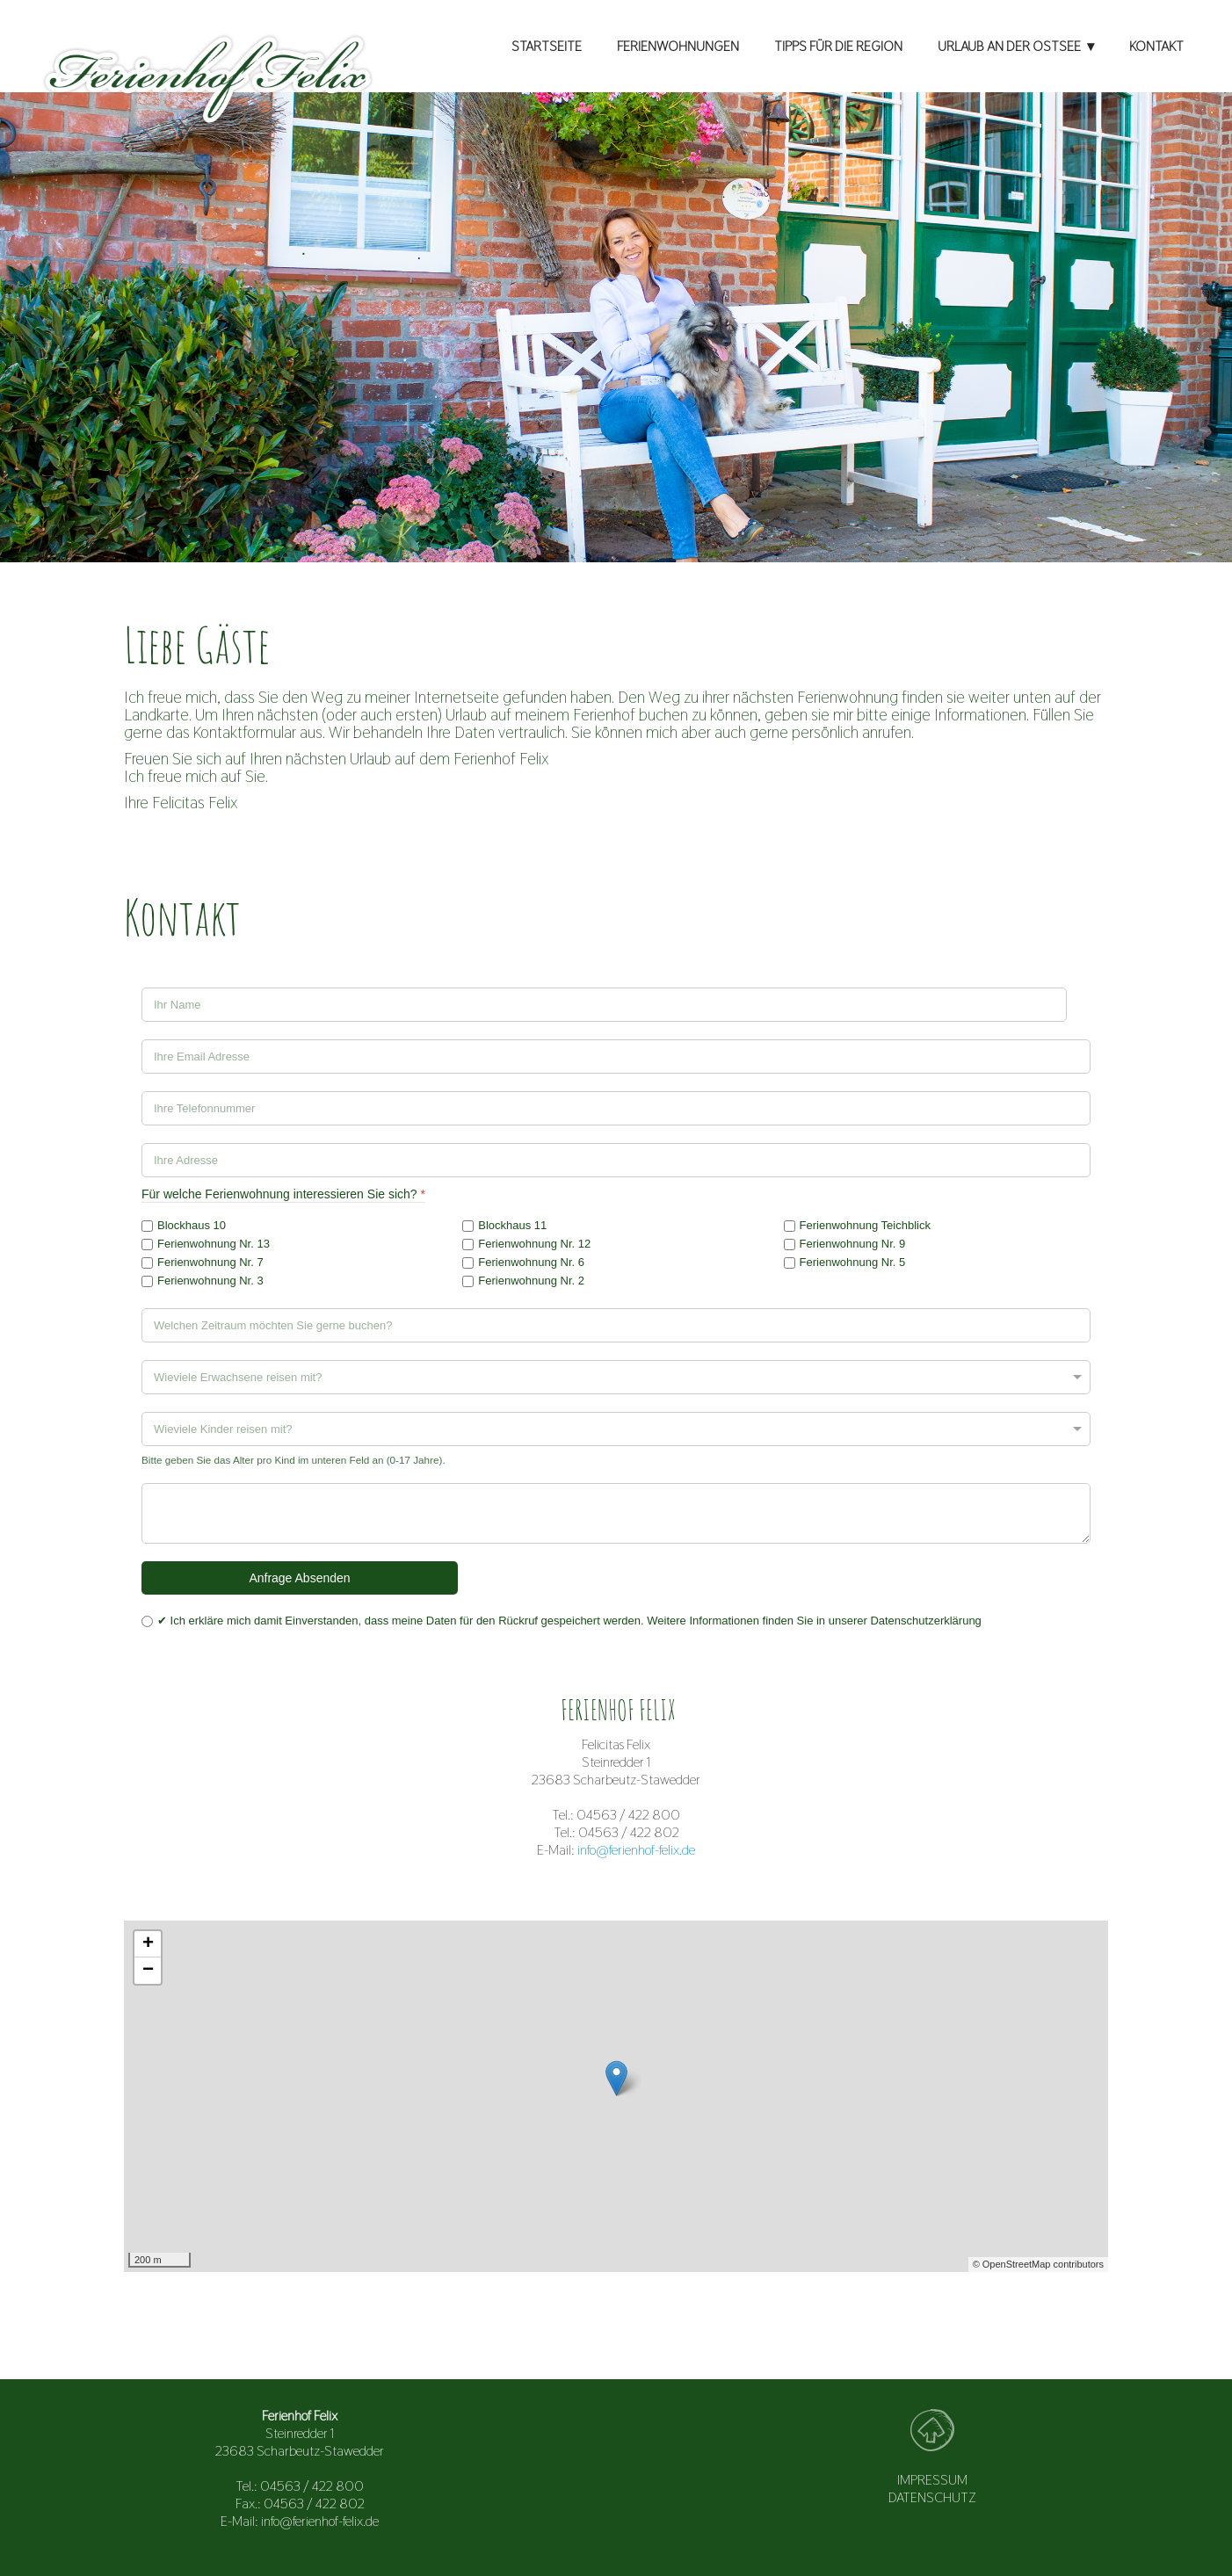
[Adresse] (616, 1160)
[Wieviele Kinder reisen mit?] (616, 1429)
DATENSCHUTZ (932, 2497)
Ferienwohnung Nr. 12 (534, 1243)
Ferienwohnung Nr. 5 (853, 1262)
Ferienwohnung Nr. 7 (210, 1262)
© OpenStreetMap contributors (1038, 2264)
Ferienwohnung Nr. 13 (213, 1243)
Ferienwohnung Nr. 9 (853, 1243)
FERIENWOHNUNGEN (678, 46)
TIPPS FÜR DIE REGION (838, 46)
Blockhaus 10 (191, 1225)
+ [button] (148, 1944)
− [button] (148, 1970)
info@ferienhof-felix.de (636, 1850)
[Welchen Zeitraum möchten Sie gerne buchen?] (616, 1325)
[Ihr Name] (604, 1005)
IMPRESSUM (932, 2480)
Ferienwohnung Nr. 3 (210, 1280)
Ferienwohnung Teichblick (865, 1225)
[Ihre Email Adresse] (616, 1056)
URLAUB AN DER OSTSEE (1009, 46)
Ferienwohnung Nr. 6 (531, 1262)
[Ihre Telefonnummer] (616, 1108)
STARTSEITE (546, 46)
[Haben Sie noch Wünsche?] (616, 1513)
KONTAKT (1156, 46)
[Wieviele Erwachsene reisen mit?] (616, 1377)
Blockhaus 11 (512, 1225)
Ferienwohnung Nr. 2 (531, 1280)
